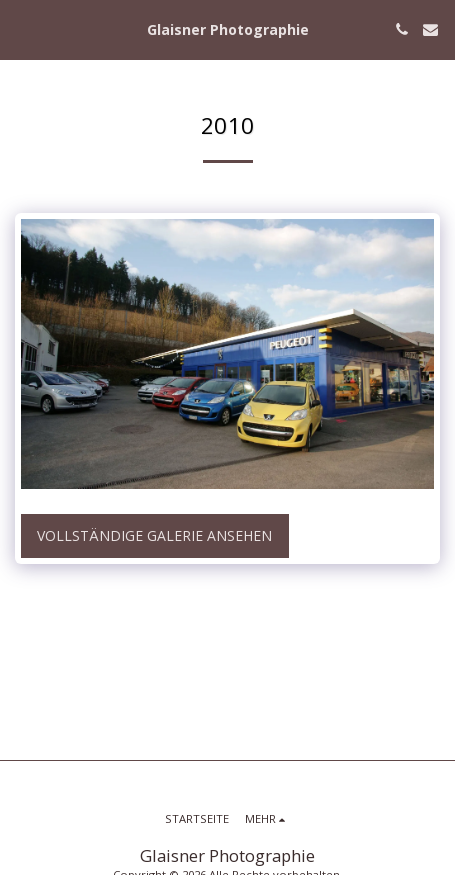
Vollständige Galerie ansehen (154, 535)
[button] (22, 28)
